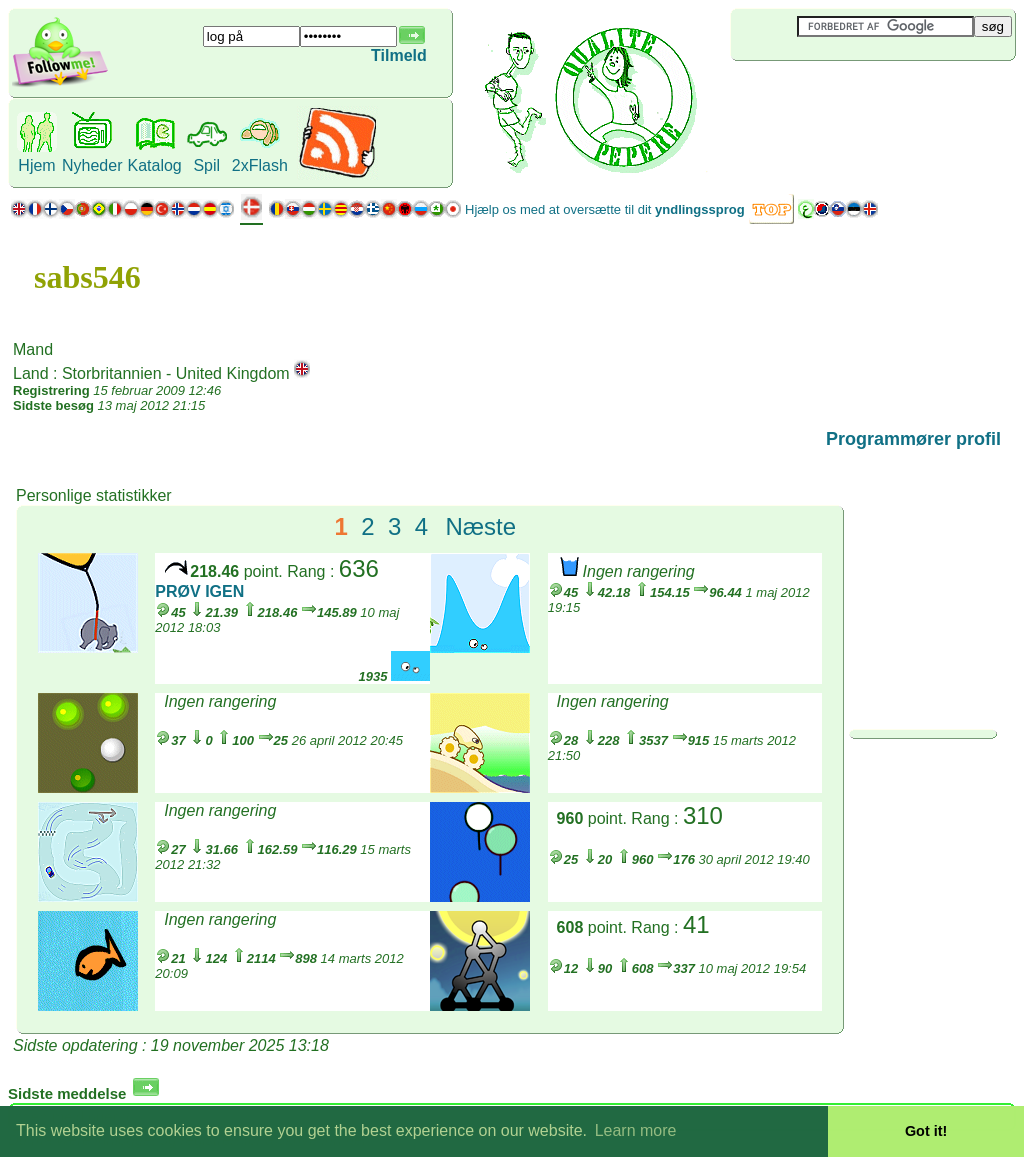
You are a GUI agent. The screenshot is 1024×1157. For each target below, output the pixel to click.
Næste (480, 526)
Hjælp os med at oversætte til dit (605, 209)
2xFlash (260, 165)
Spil (206, 165)
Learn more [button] (636, 1130)
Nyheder (92, 165)
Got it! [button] (926, 1131)
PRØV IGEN (199, 591)
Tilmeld (399, 55)
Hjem (36, 165)
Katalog (154, 165)
